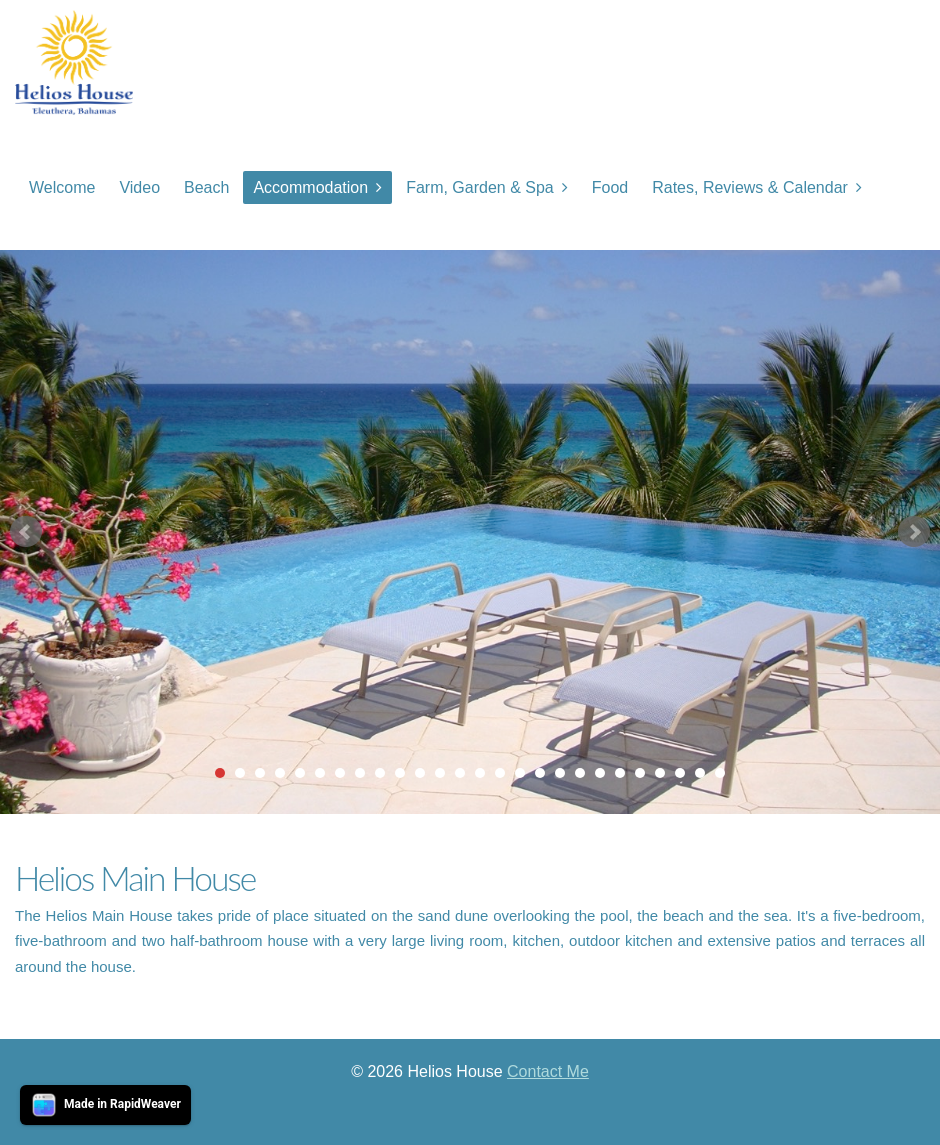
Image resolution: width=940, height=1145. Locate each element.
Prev (26, 532)
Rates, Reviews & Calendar (750, 187)
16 (520, 773)
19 (580, 773)
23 (660, 773)
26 (720, 773)
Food (610, 187)
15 (500, 773)
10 (400, 773)
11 (420, 773)
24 (680, 773)
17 (540, 773)
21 (620, 773)
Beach (206, 187)
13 (460, 773)
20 (600, 773)
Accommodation (310, 187)
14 (480, 773)
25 (700, 773)
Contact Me (548, 1071)
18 (560, 773)
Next (914, 532)
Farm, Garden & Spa (480, 187)
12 (440, 773)
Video (139, 187)
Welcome (62, 187)
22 (640, 773)
